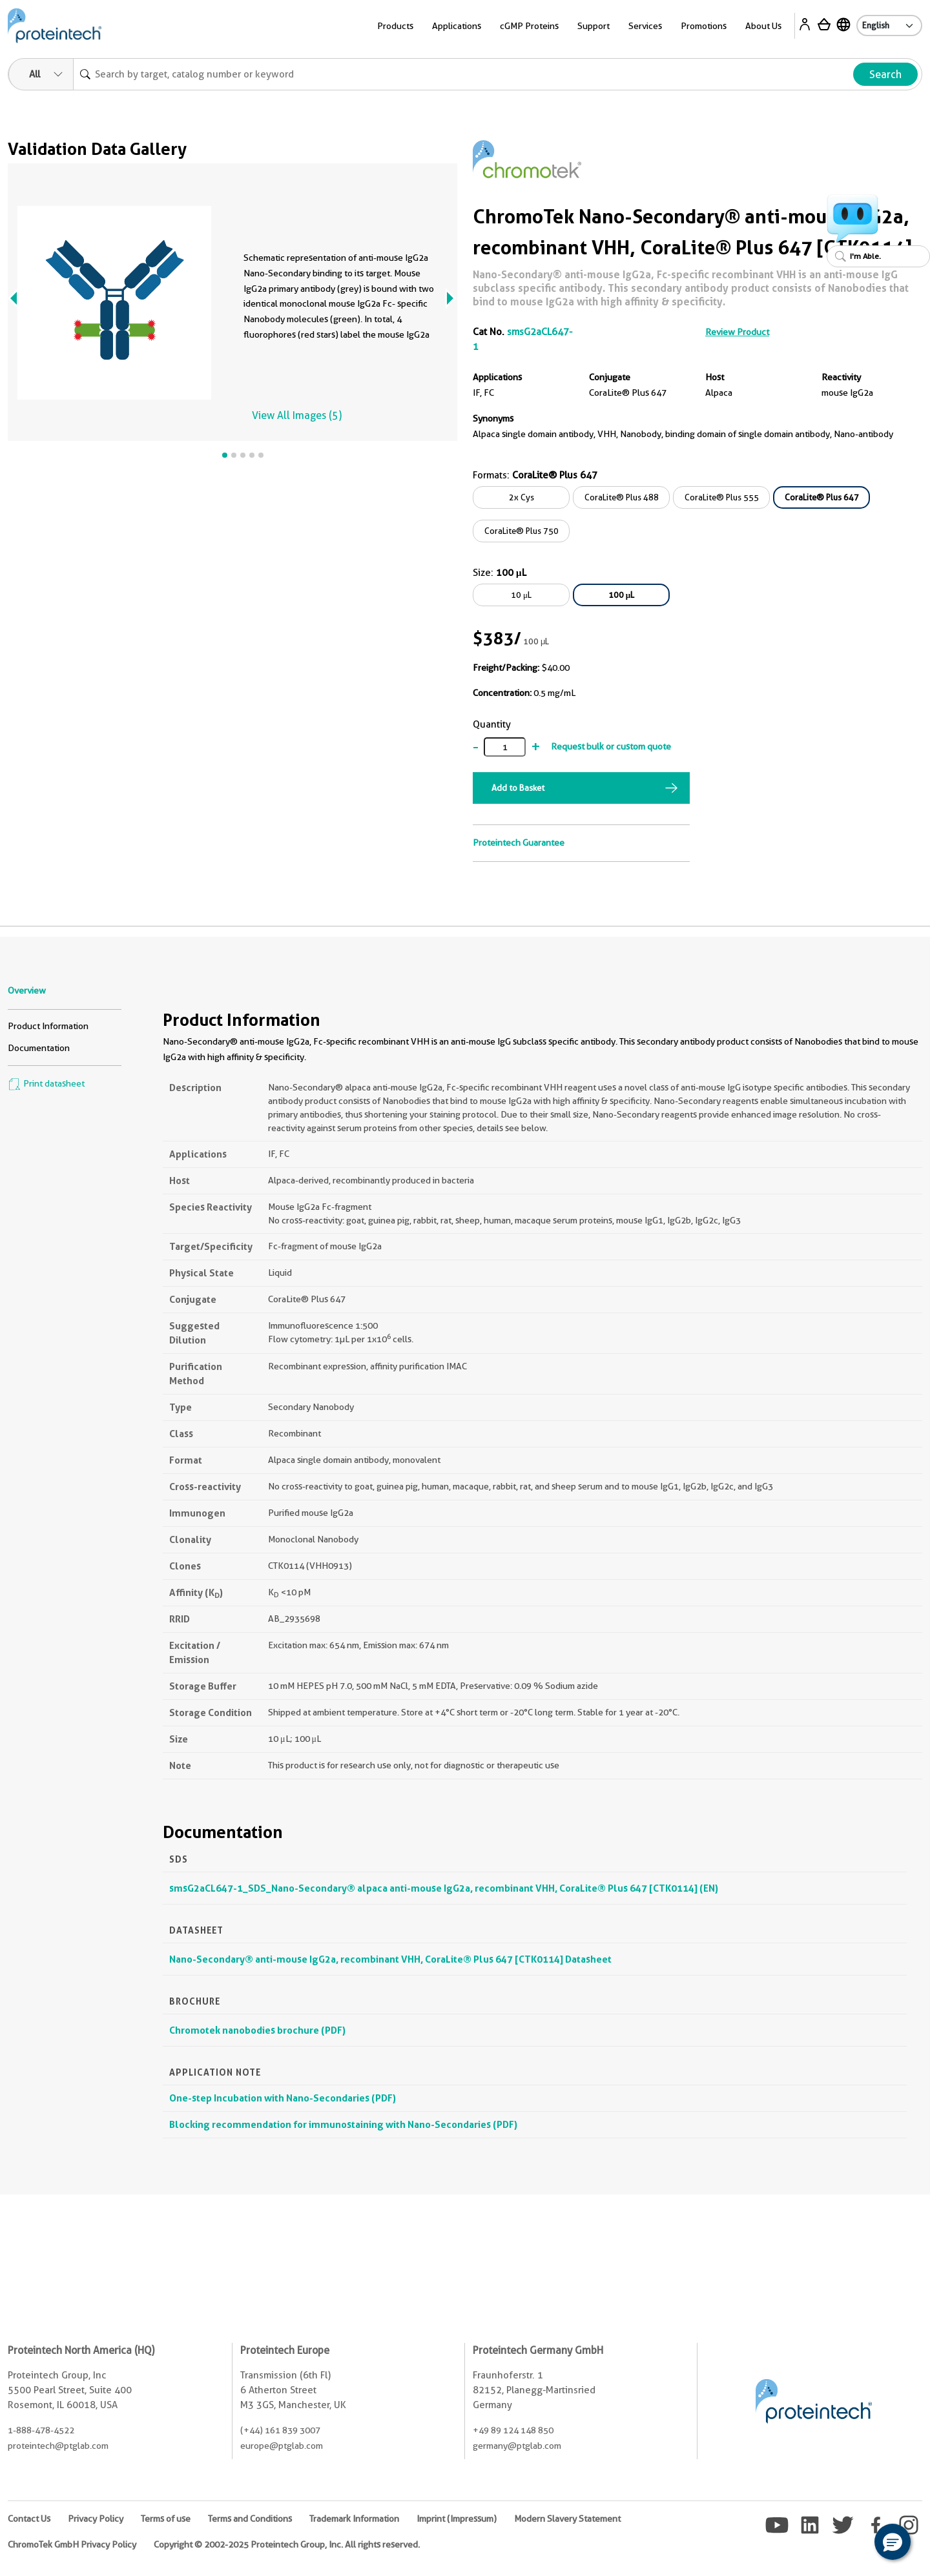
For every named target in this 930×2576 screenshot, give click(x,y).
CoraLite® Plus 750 (521, 531)
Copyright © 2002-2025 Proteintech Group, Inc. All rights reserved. (287, 2544)
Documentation (39, 1048)
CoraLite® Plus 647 (822, 497)
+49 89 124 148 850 (513, 2430)
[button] (892, 2542)
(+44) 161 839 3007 (280, 2430)
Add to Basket (517, 787)
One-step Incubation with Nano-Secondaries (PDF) (282, 2098)
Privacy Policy (95, 2518)
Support (593, 26)
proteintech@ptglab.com (58, 2445)
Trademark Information (354, 2518)
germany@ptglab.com (517, 2445)
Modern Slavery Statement (567, 2518)
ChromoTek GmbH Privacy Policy (72, 2544)
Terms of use (166, 2518)
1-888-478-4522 (41, 2430)
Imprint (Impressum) (457, 2518)
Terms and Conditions (250, 2518)
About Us (763, 26)
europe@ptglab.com (281, 2445)
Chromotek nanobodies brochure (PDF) (257, 2030)
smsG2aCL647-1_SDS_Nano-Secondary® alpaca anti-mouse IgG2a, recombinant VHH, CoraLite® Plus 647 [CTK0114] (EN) (443, 1888)
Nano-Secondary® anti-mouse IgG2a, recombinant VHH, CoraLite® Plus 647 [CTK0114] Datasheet (390, 1959)
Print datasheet (46, 1083)
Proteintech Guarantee (518, 842)
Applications (456, 26)
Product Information (48, 1026)
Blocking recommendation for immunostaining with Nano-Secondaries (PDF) (343, 2124)
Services (645, 26)
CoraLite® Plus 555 (722, 497)
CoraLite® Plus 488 (621, 497)
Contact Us (29, 2518)
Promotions (704, 26)
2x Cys (521, 497)
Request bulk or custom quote (611, 746)
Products (395, 26)
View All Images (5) (297, 415)
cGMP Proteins (529, 26)
